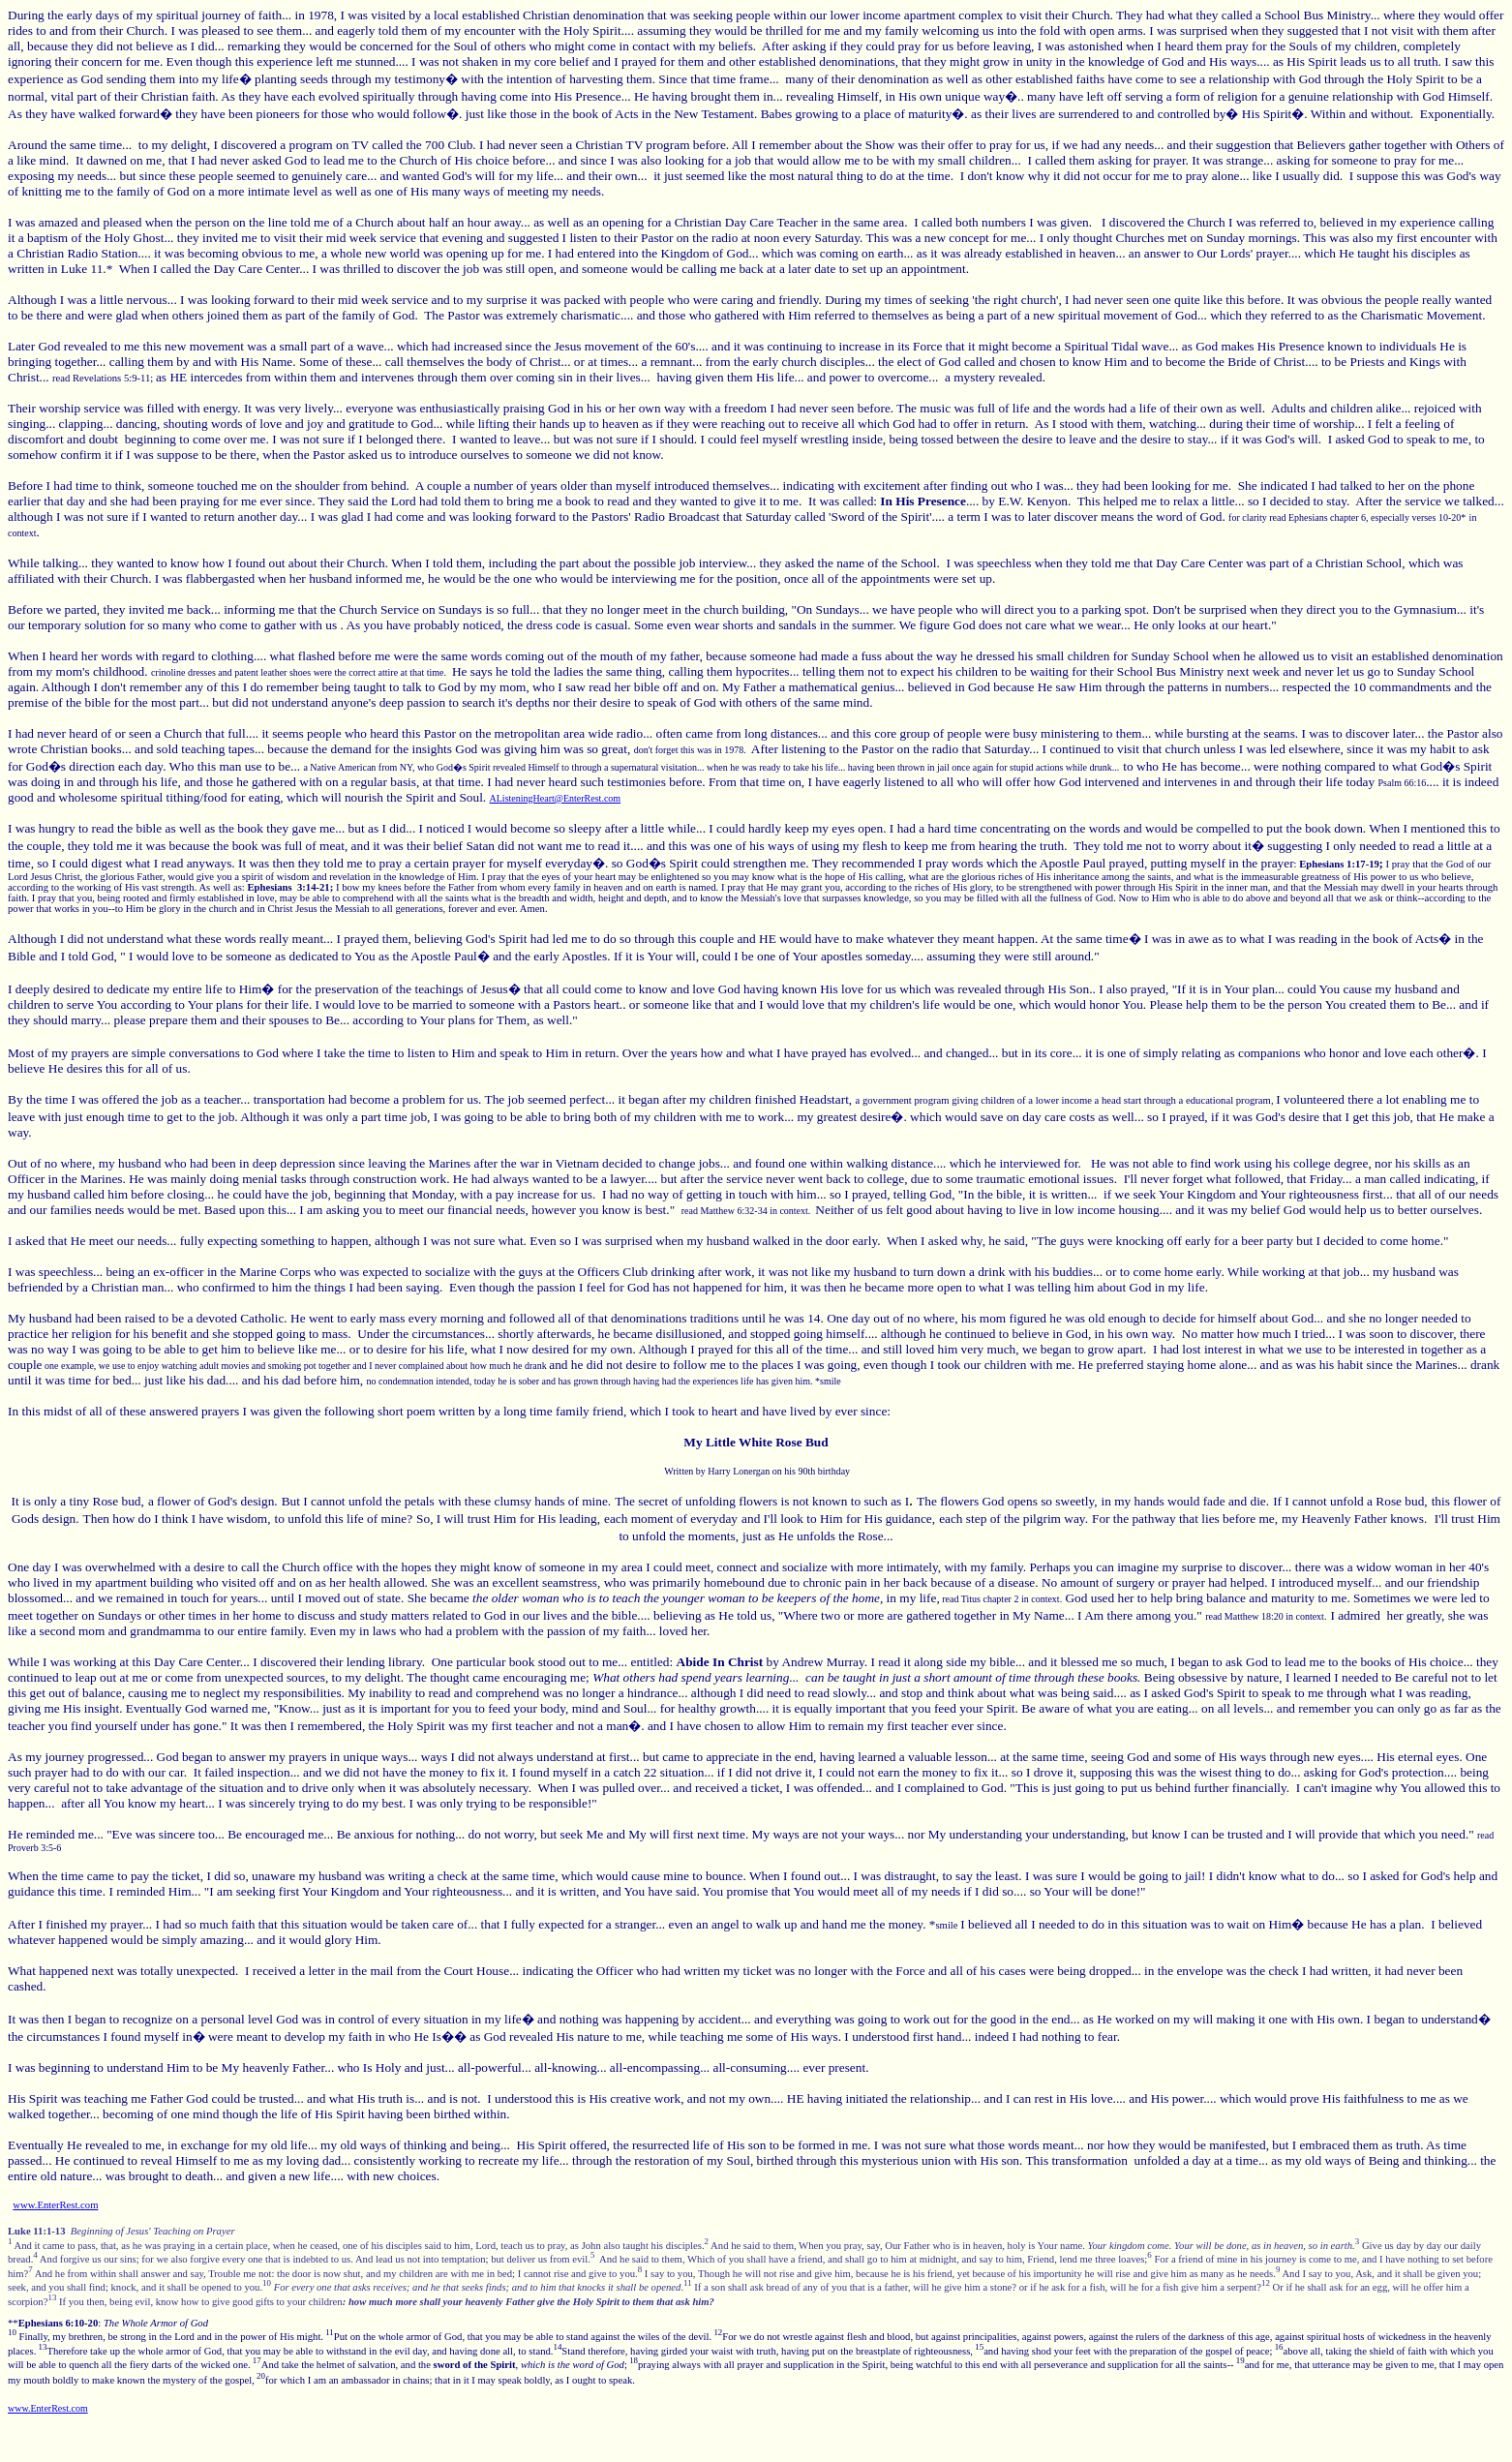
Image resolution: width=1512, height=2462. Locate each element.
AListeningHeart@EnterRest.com (555, 798)
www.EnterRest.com (55, 2205)
